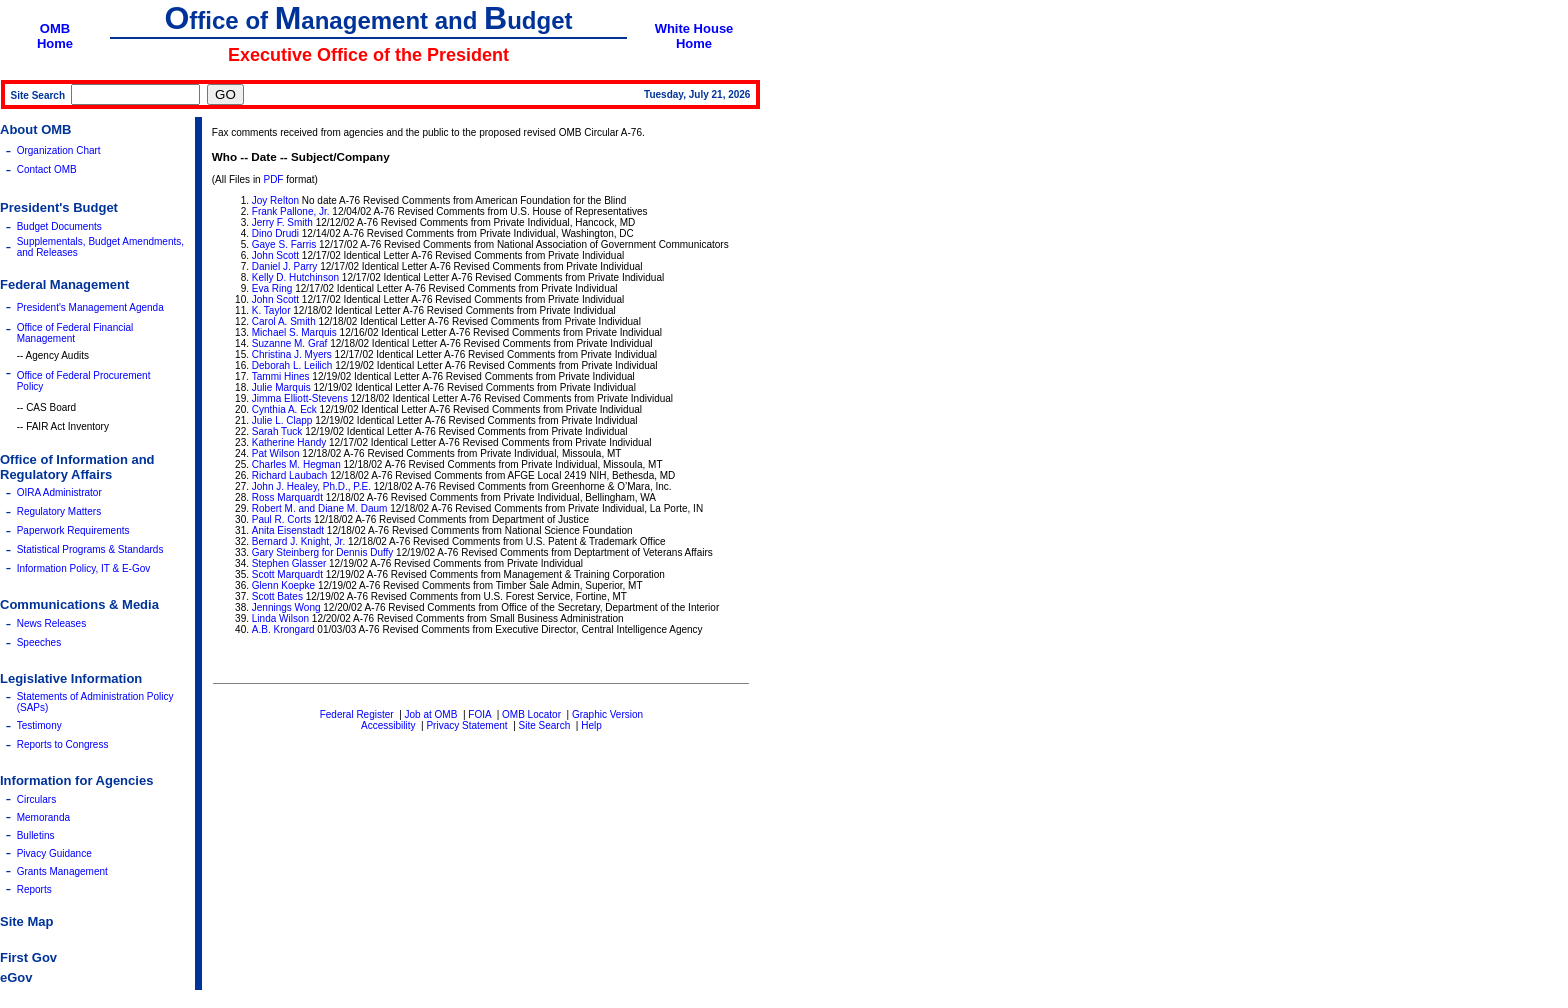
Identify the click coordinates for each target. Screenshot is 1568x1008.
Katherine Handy (289, 442)
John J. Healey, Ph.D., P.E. (311, 486)
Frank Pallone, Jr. (291, 211)
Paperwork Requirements (73, 530)
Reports (34, 889)
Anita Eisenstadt (289, 530)
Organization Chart (59, 150)
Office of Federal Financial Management (75, 333)
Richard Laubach (290, 475)
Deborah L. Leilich (292, 365)
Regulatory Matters (59, 511)
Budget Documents (59, 226)
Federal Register (357, 714)
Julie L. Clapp (282, 420)
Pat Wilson (276, 453)
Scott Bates (277, 596)
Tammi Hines (281, 376)
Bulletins (36, 835)
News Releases (51, 623)
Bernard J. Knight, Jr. (298, 541)
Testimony (39, 725)
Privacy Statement (466, 725)
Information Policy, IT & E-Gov (84, 568)
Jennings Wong (286, 607)
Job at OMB (431, 714)
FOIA (479, 714)
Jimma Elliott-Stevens (300, 398)
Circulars (36, 799)
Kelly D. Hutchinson (295, 277)
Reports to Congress (63, 744)
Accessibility (388, 725)
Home (55, 43)
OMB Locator (531, 714)
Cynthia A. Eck (284, 409)
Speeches (39, 642)
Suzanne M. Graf (290, 343)
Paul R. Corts (281, 519)
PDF (273, 179)
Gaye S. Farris (284, 244)
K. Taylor (271, 310)
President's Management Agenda (90, 307)
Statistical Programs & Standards (90, 549)
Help (591, 725)
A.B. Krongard (283, 629)
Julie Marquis (281, 387)
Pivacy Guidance (54, 853)
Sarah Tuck (277, 431)
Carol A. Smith (284, 321)
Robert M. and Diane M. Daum (320, 508)
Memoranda (43, 817)
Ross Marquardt (287, 497)
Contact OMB (47, 169)
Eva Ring (272, 288)
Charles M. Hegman (296, 464)
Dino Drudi (275, 233)
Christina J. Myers (292, 354)
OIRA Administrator (59, 492)
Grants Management (62, 871)
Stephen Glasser (289, 563)
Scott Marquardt (287, 574)
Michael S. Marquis (294, 332)
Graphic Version (607, 714)
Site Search (545, 725)
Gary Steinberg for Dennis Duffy (323, 552)
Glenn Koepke (283, 585)
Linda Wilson (280, 618)
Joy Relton (275, 200)
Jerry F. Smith (282, 222)
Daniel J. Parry (285, 266)
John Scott (275, 255)
